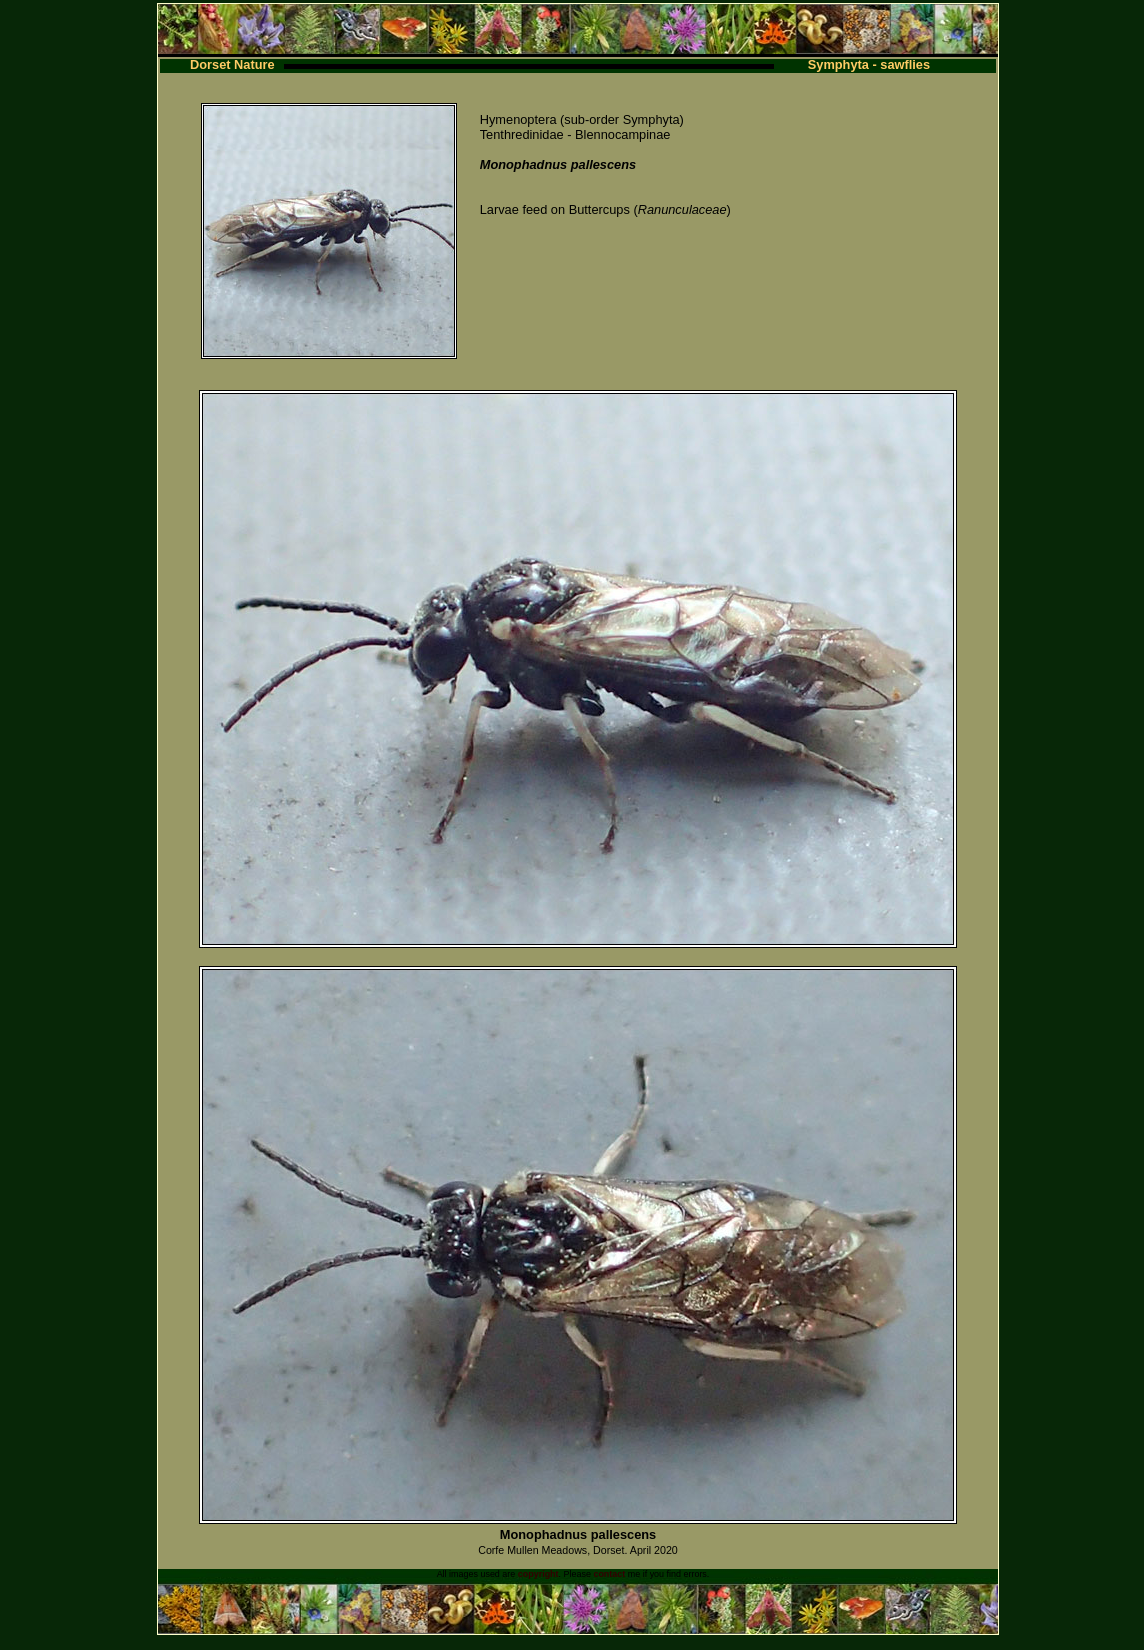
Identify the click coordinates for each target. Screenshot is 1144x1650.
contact (609, 1574)
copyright (538, 1574)
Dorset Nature (232, 64)
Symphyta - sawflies (869, 64)
